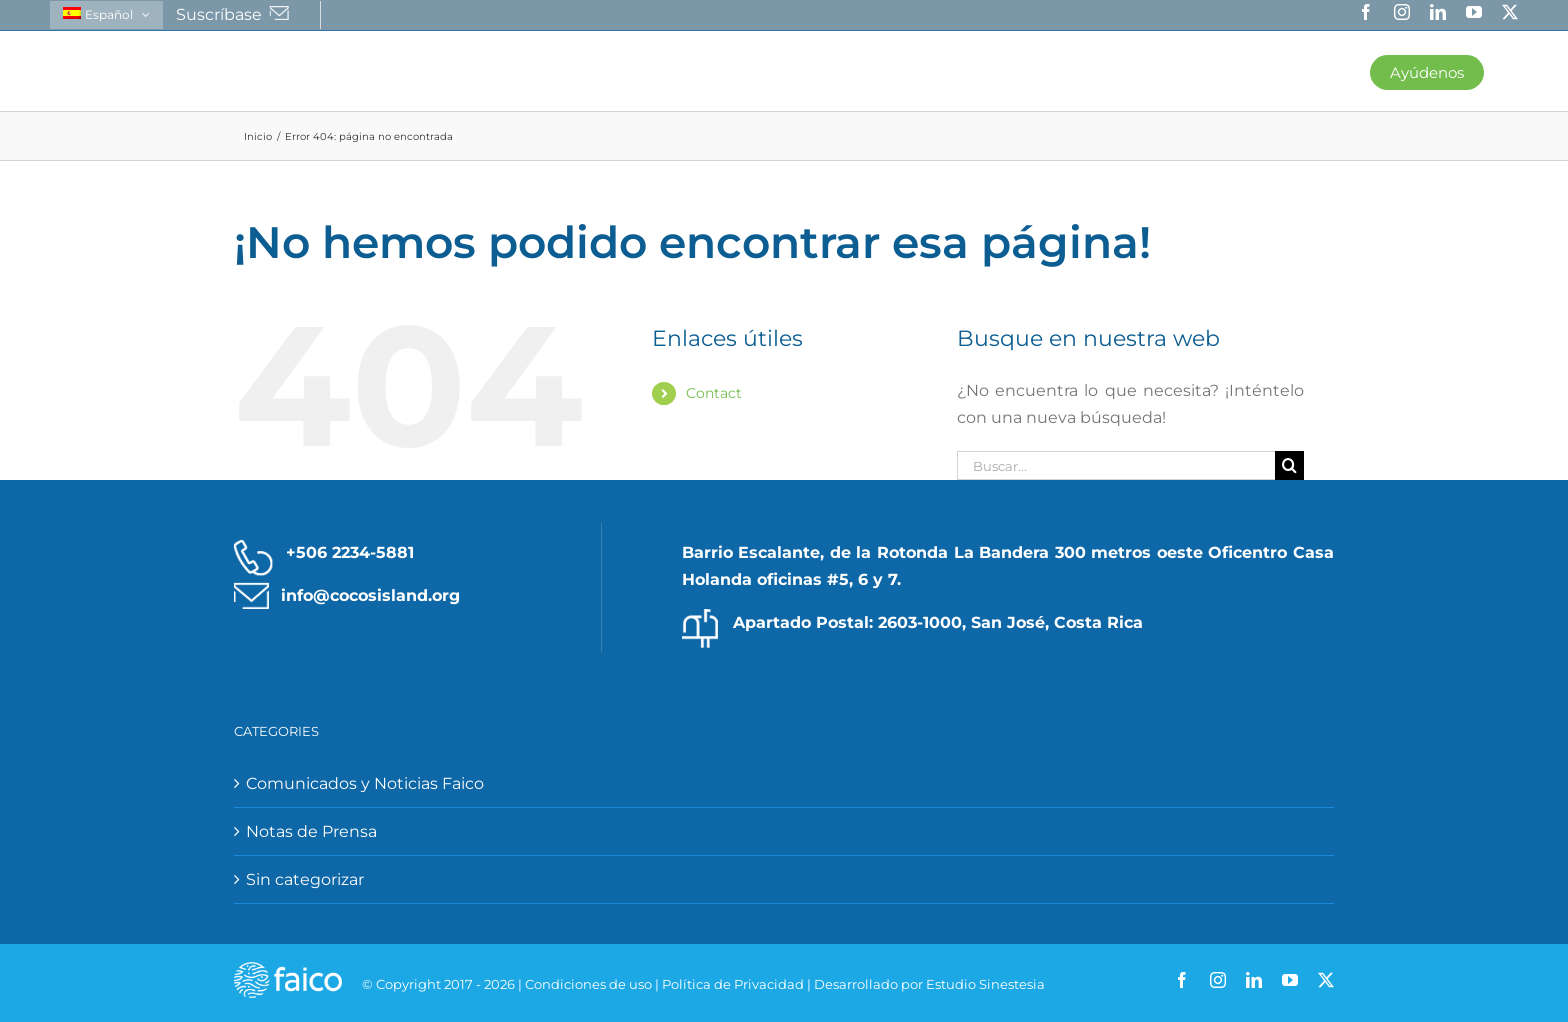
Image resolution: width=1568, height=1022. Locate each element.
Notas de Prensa (311, 832)
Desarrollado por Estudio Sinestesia (929, 985)
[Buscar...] (1116, 466)
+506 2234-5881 (350, 553)
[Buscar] (1289, 466)
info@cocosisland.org (370, 596)
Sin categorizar (305, 880)
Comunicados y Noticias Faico (365, 784)
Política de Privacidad (733, 985)
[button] (1501, 71)
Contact (714, 394)
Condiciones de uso (588, 985)
